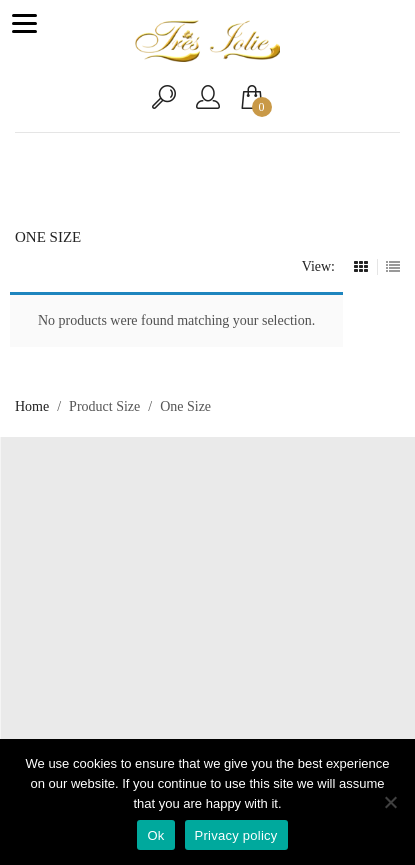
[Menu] (24, 23)
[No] (390, 802)
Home (32, 406)
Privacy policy (236, 835)
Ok (155, 835)
